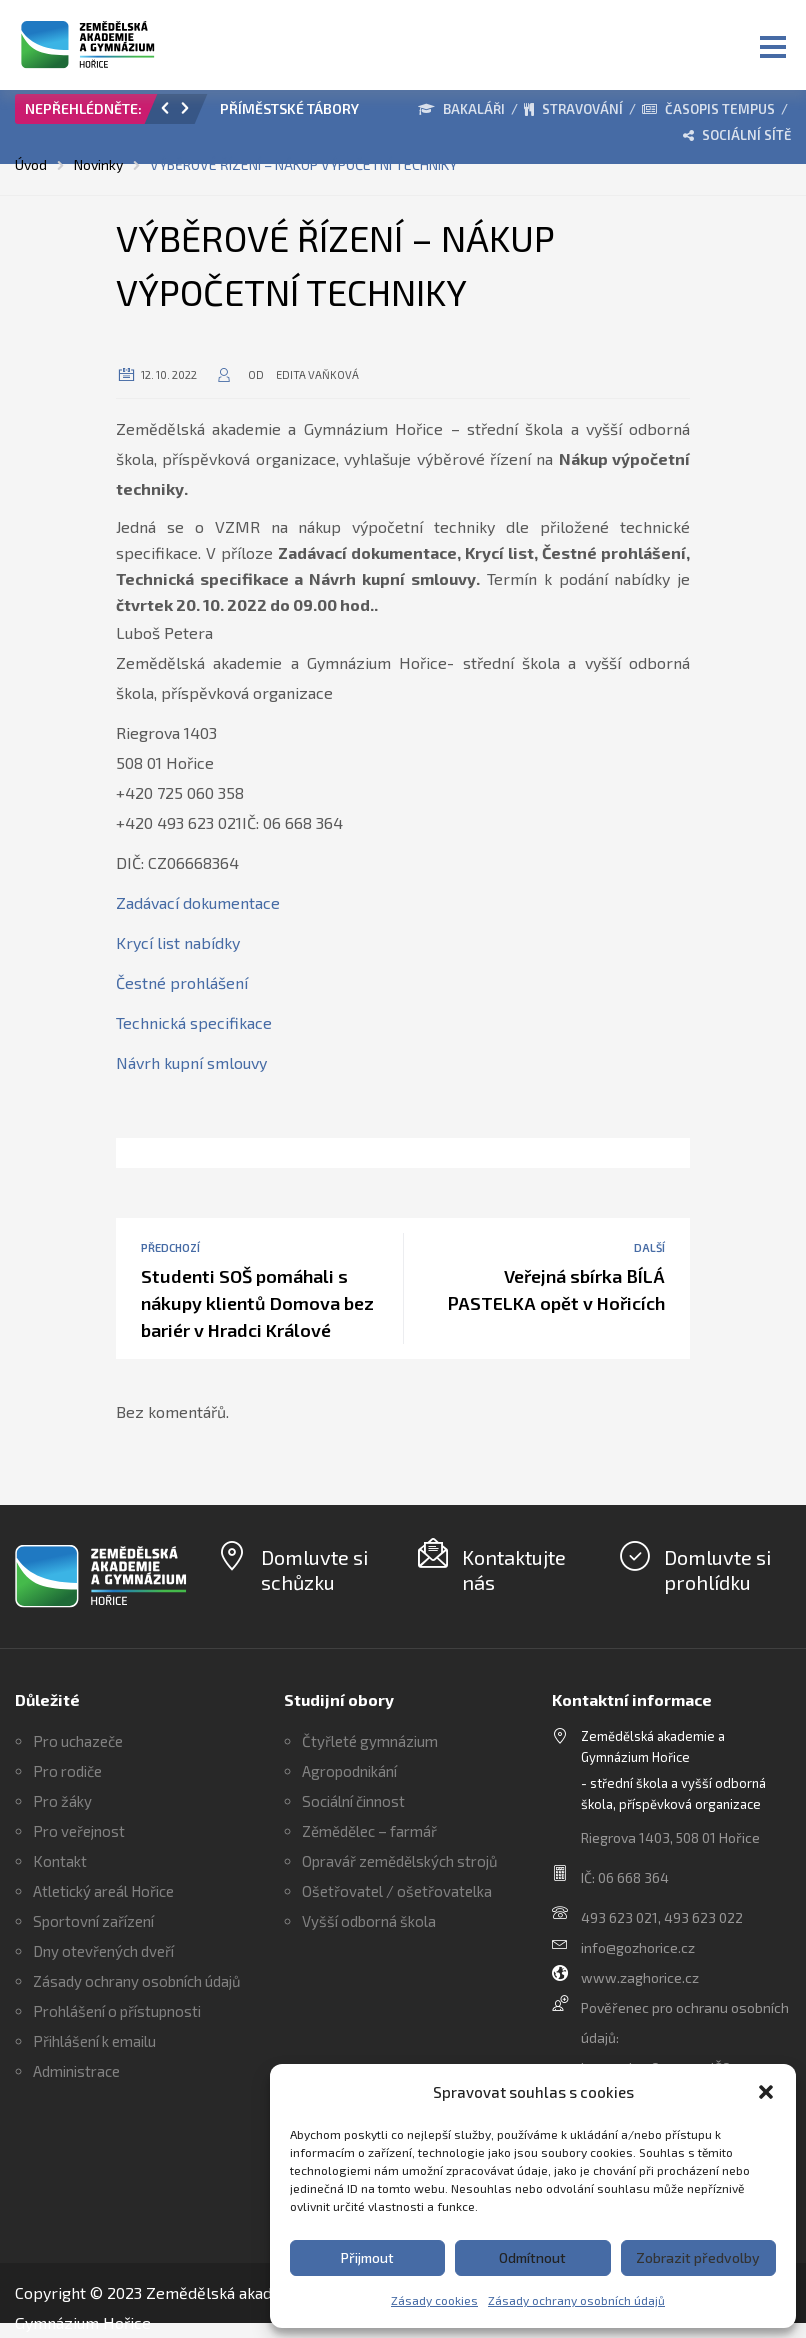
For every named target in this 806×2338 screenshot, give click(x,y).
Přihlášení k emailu (94, 2041)
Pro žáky (62, 1801)
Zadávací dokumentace (198, 902)
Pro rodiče (67, 1771)
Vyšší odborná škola (369, 1921)
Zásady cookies (434, 2300)
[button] (766, 2092)
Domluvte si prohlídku (717, 1569)
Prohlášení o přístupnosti (117, 2011)
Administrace (76, 2071)
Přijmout (367, 2257)
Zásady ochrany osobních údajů (576, 2300)
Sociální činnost (353, 1801)
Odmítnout (532, 2257)
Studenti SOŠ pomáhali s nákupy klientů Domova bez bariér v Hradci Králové (257, 1303)
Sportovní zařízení (93, 1921)
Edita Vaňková (317, 374)
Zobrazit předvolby (698, 2257)
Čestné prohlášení (182, 982)
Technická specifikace (194, 1022)
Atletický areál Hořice (103, 1891)
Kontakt (60, 1861)
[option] (296, 114)
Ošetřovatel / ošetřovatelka (397, 1891)
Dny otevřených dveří (103, 1951)
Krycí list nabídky (178, 942)
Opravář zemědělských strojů (400, 1861)
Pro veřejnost (79, 1831)
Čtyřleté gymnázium (370, 1741)
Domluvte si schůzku (314, 1569)
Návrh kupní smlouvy (191, 1062)
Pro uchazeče (78, 1741)
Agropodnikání (349, 1771)
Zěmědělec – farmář (369, 1831)
